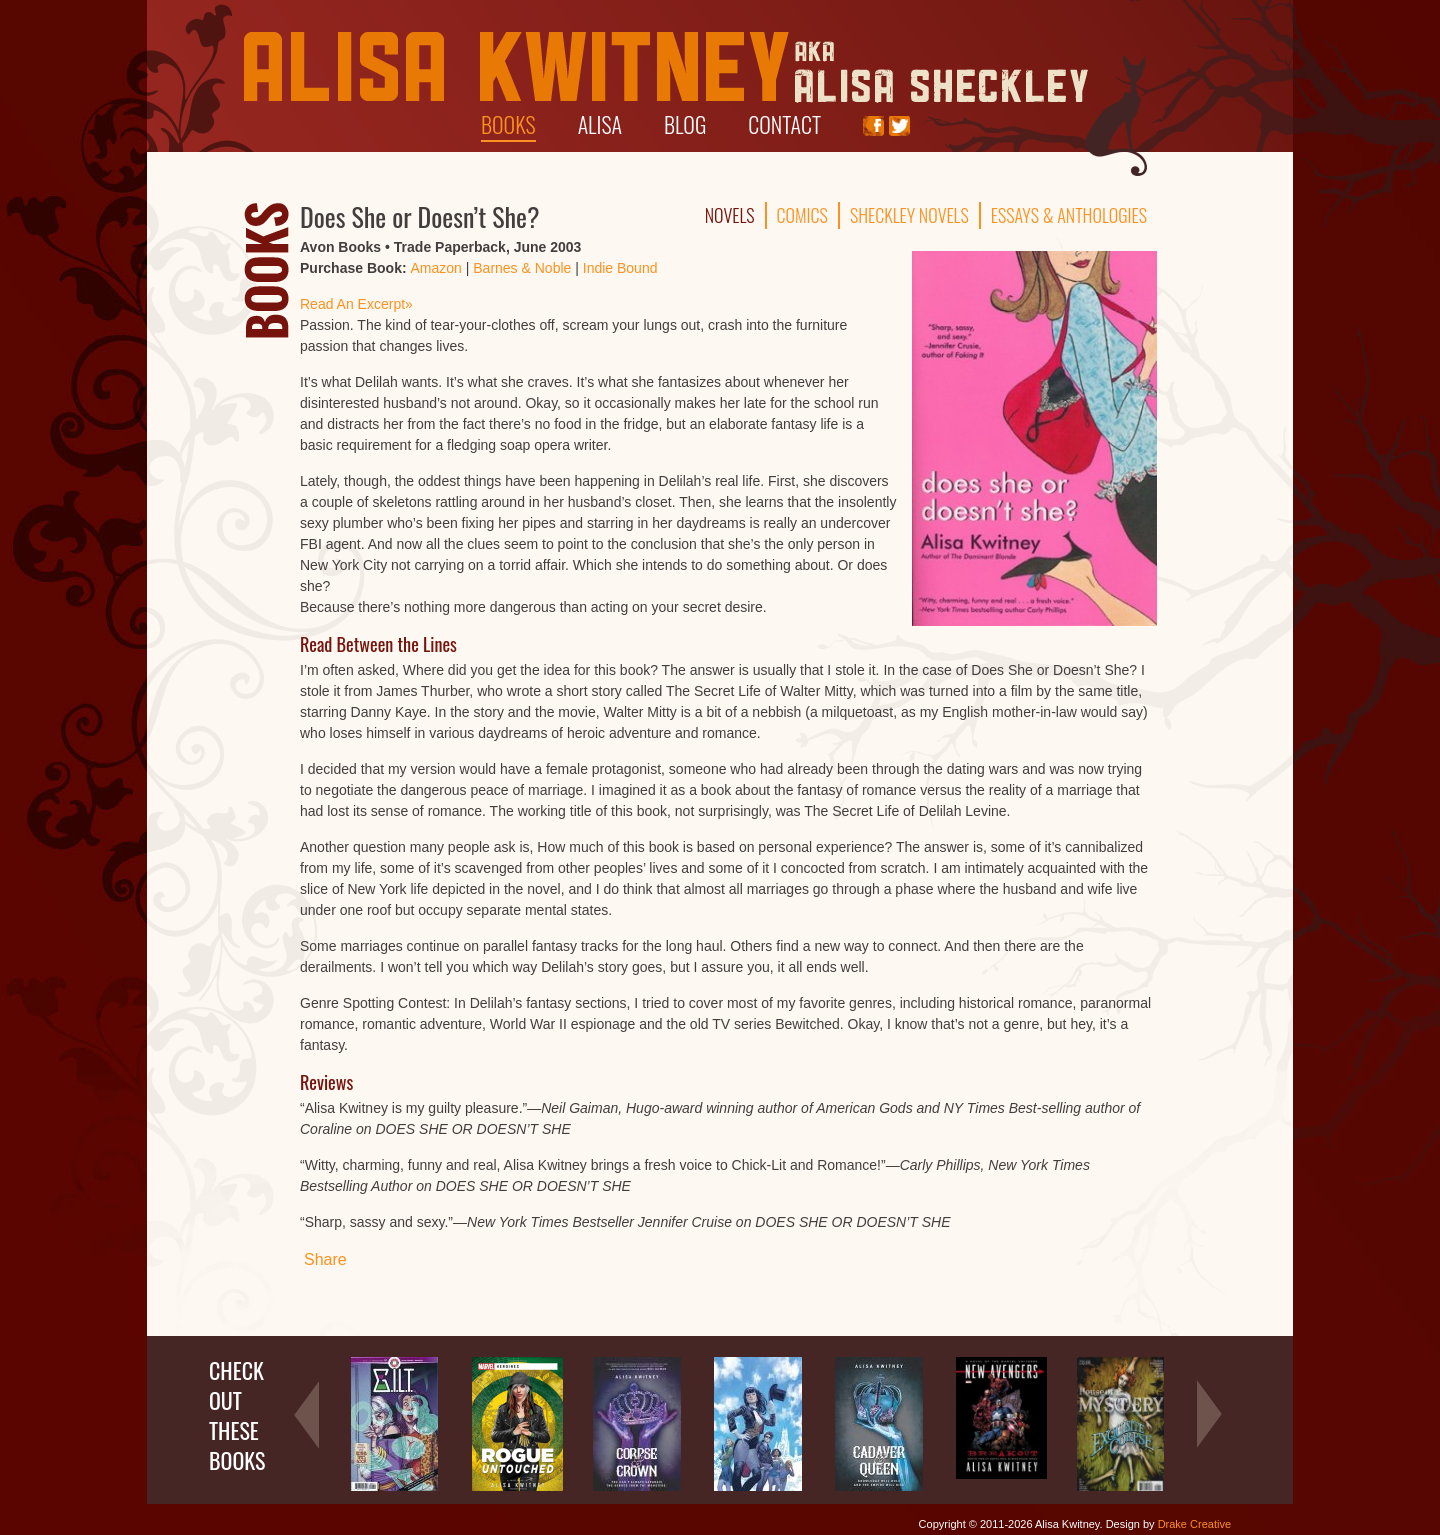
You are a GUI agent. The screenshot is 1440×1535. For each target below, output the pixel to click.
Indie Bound (620, 268)
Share (325, 1260)
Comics (802, 215)
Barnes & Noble (522, 268)
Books (508, 124)
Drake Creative (1194, 1524)
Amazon (435, 268)
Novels (730, 215)
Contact (784, 124)
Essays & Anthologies (1069, 215)
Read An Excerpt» (356, 304)
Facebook (873, 126)
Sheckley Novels (909, 215)
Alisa (600, 124)
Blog (685, 124)
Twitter (899, 126)
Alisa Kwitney (666, 67)
